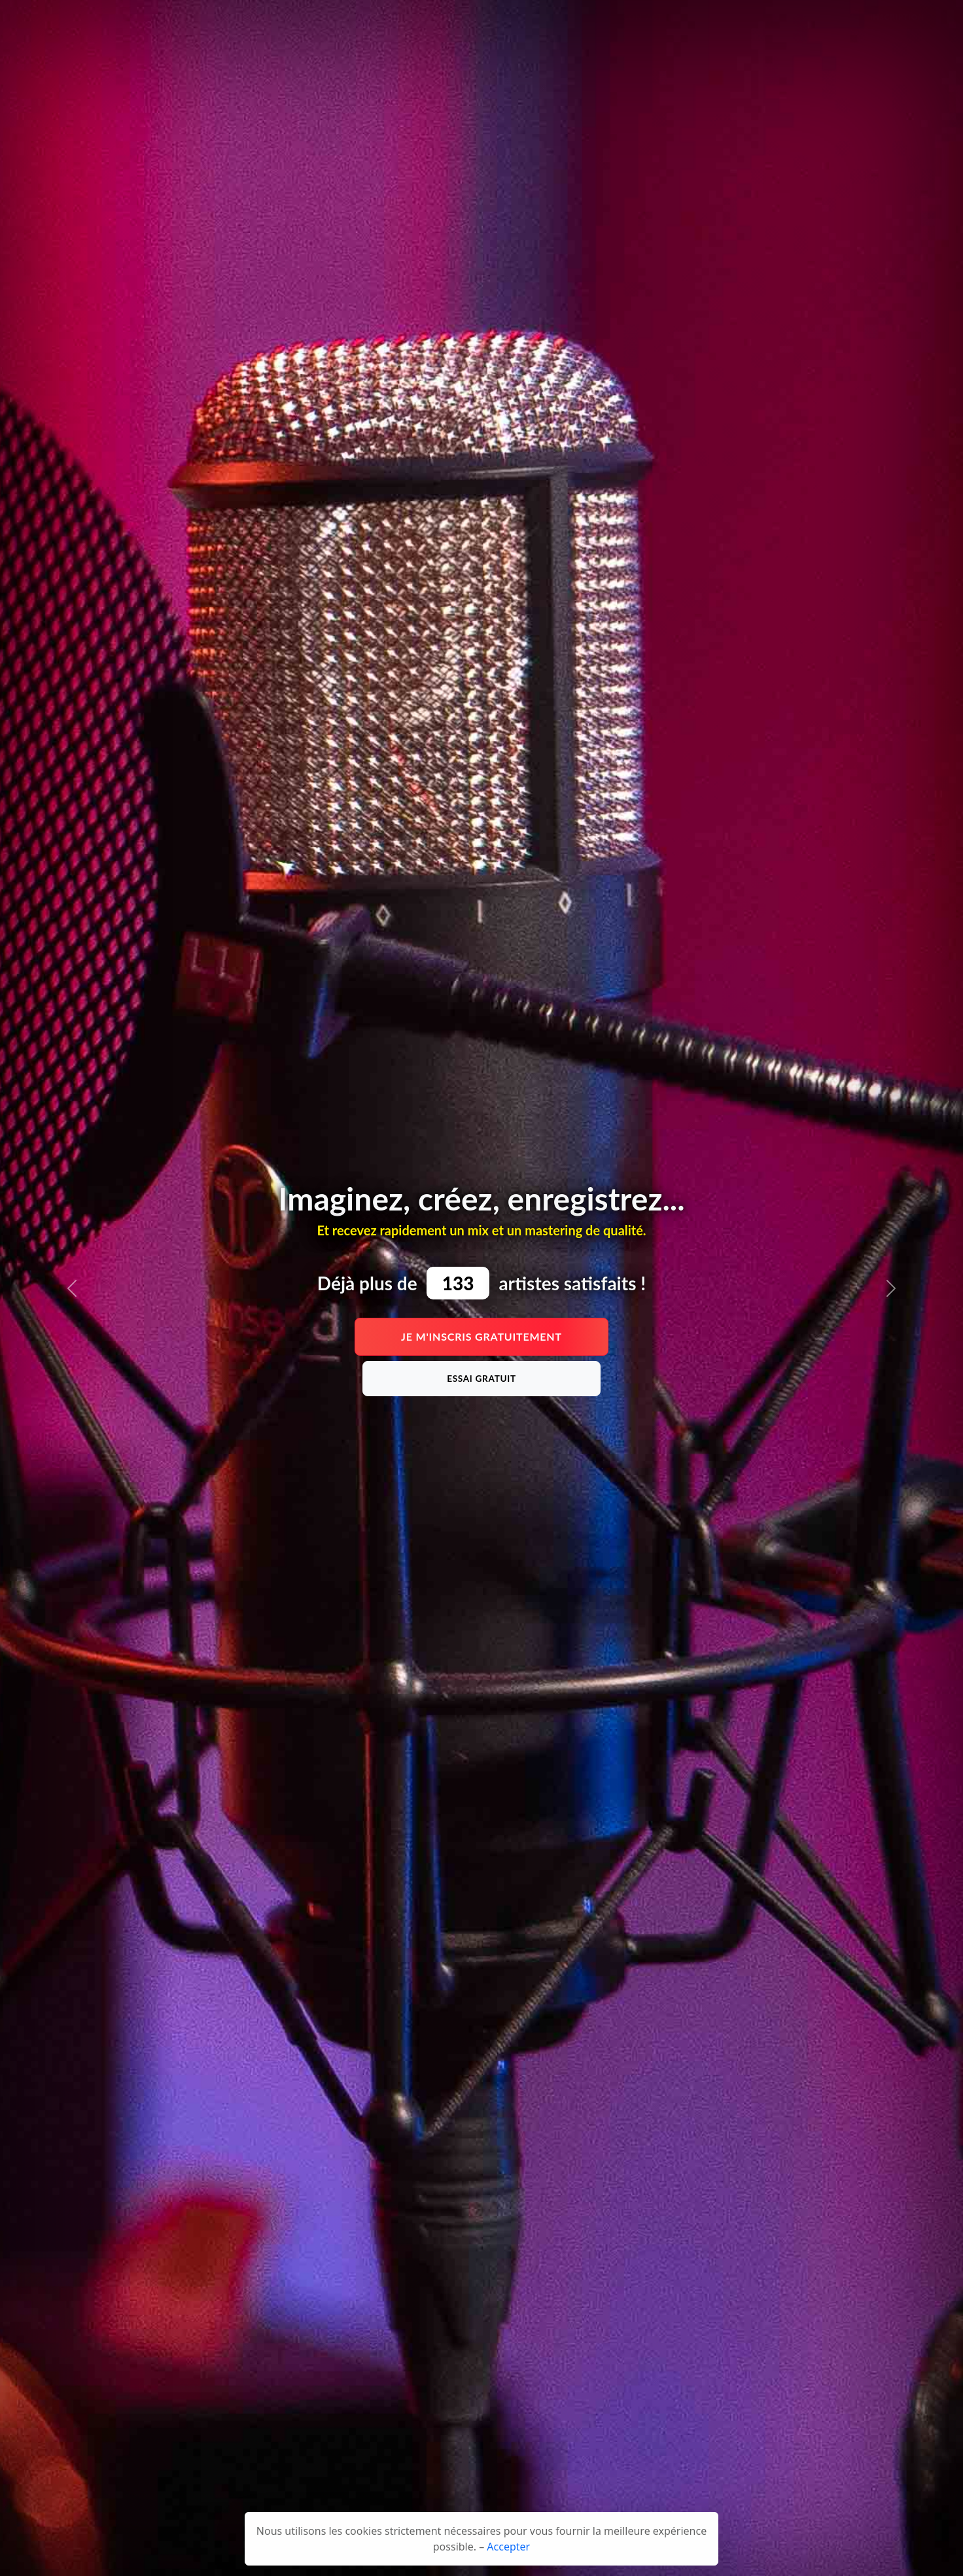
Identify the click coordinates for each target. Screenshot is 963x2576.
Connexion (828, 23)
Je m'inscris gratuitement (481, 1336)
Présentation (327, 23)
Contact (642, 23)
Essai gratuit (481, 1378)
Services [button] (586, 23)
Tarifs (383, 23)
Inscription (897, 23)
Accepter (508, 2546)
